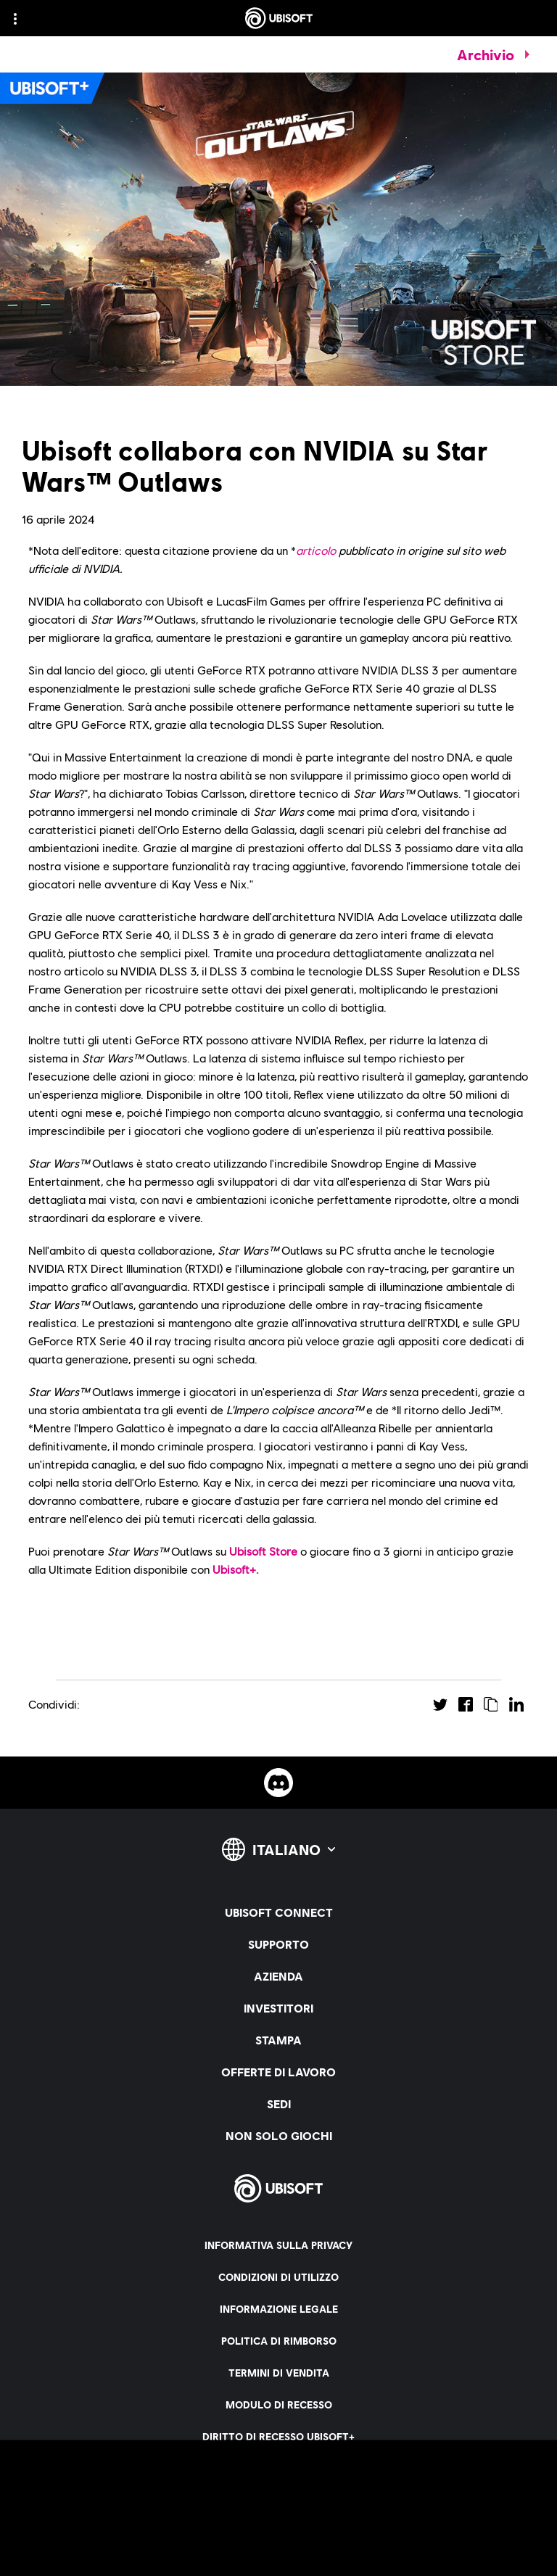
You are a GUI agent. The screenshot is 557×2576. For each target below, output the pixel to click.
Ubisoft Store (263, 1551)
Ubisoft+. (236, 1569)
